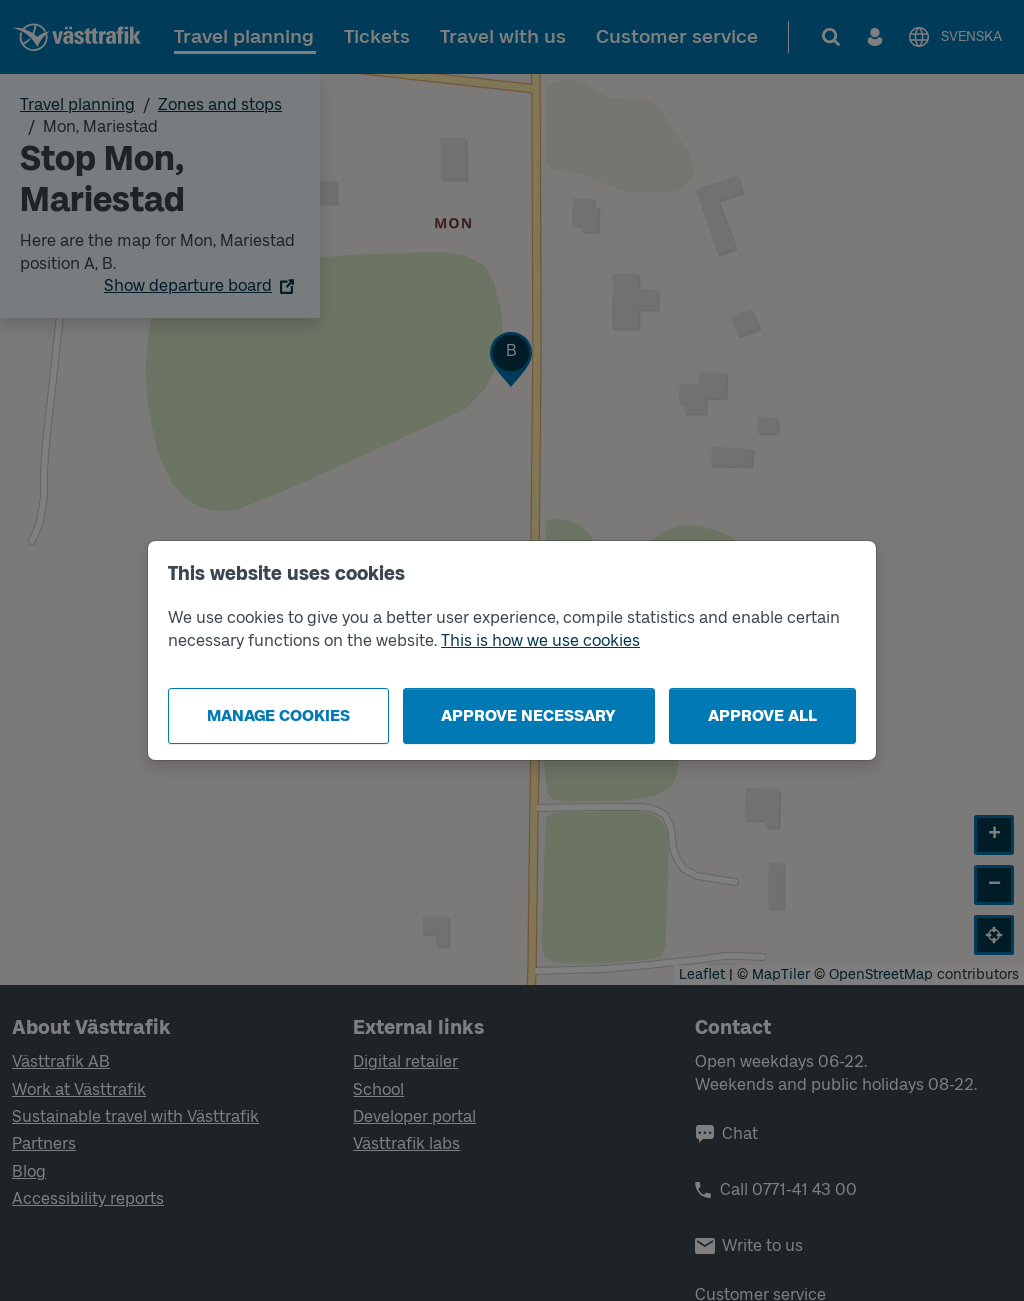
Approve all (762, 715)
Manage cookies (278, 715)
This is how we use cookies (540, 640)
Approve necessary (528, 715)
